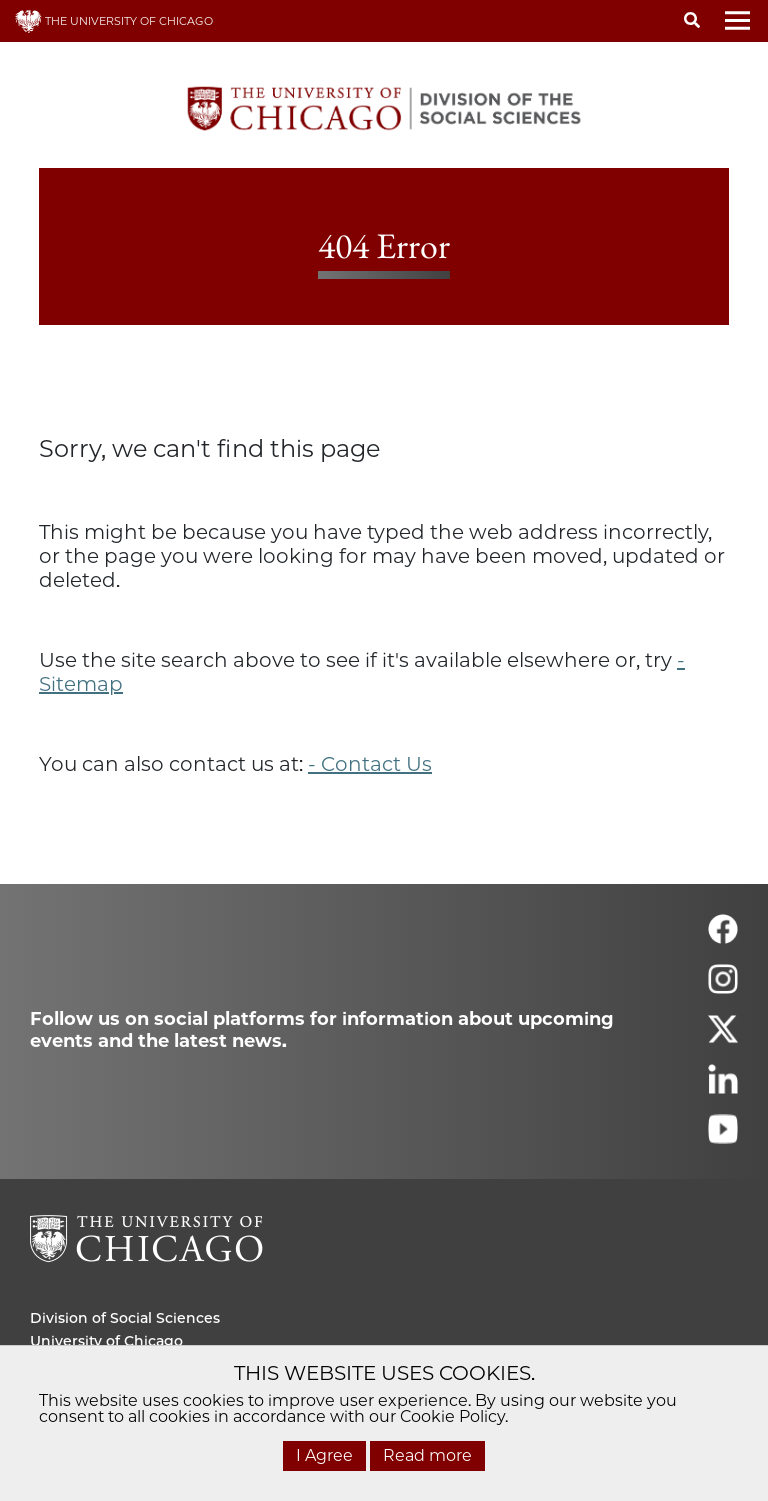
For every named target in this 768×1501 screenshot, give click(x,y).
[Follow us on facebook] (723, 937)
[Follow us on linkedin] (723, 1087)
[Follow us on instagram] (723, 987)
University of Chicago (106, 1341)
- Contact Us (370, 764)
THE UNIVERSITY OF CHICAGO (114, 21)
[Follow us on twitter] (723, 1037)
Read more (427, 1455)
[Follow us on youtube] (723, 1137)
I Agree (324, 1455)
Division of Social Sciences (125, 1318)
